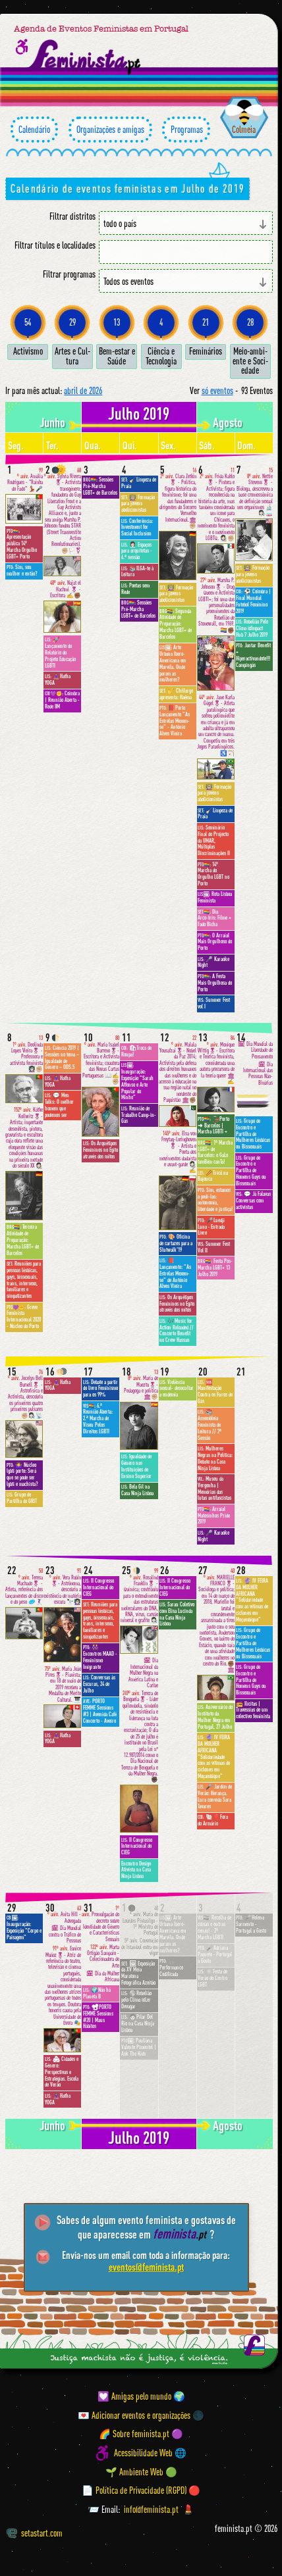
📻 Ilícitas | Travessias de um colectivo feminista (253, 1710)
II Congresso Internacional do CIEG (98, 1587)
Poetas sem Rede (135, 588)
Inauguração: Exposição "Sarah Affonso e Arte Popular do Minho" (137, 1081)
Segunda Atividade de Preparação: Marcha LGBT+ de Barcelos (175, 624)
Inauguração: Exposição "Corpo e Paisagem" (24, 1927)
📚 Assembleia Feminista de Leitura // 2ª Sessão (209, 1424)
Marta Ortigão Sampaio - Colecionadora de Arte (103, 1956)
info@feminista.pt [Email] (151, 2509)
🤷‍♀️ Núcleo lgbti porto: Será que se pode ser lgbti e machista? (22, 1474)
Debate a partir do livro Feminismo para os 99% (100, 1389)
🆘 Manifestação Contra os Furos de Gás (215, 1391)
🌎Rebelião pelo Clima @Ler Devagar (136, 2000)
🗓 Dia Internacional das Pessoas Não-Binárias (258, 1074)
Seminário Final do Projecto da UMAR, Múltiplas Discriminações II (214, 840)
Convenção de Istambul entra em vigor (139, 1947)
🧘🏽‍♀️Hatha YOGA (57, 679)
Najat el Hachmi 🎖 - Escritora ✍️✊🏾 (65, 589)
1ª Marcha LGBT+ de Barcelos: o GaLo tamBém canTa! (215, 1152)
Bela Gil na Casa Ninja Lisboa (137, 1490)
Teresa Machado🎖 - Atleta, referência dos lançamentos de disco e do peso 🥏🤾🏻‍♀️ (24, 1586)
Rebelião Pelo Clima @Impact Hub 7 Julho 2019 (252, 628)
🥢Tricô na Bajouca (213, 1176)
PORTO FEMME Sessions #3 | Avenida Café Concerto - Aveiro (100, 1710)
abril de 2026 (83, 390)
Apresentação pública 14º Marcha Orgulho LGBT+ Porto (22, 544)
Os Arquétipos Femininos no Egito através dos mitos (100, 1150)
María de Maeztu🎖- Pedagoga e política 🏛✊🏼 (141, 1385)
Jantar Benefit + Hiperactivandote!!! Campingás (253, 655)
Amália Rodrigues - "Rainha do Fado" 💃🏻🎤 (25, 480)
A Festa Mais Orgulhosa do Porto (215, 983)
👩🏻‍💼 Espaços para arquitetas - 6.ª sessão (136, 551)
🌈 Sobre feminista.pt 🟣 (141, 2434)
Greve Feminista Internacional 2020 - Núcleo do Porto (24, 1316)
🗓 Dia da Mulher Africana (102, 1977)
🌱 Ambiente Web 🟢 (141, 2471)
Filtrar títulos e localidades (55, 245)
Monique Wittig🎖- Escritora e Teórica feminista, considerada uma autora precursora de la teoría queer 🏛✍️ (216, 1060)
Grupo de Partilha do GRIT (22, 1497)
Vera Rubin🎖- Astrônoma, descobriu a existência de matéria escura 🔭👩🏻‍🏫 (62, 1586)
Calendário (34, 129)
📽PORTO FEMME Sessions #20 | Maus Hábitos (98, 2016)
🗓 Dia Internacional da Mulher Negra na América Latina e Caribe (143, 1673)
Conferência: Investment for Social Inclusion (137, 527)
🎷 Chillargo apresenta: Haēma (176, 694)
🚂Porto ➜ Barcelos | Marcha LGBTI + (213, 1125)
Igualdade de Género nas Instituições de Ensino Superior (136, 1466)
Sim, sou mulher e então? (22, 570)
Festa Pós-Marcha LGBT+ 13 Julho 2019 (215, 1267)
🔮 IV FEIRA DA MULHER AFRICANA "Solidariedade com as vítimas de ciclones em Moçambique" (214, 1756)
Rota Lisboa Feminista (215, 897)
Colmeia (244, 129)
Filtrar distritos (72, 216)
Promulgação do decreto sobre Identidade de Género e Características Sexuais (100, 1924)
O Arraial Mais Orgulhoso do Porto (215, 942)
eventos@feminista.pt (146, 2267)
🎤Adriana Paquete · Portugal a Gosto (215, 1954)
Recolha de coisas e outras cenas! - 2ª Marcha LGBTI (214, 1927)
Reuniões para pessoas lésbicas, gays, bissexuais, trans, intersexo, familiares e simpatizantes (24, 1279)
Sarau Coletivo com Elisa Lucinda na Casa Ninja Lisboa (176, 1614)
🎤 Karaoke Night (213, 962)
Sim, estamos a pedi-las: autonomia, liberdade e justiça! (215, 1199)
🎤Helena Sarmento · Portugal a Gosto (251, 1924)
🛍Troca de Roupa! (136, 1051)
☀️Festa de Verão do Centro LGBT (212, 1978)
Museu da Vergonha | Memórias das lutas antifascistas (214, 1488)
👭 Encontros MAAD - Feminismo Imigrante (100, 1657)
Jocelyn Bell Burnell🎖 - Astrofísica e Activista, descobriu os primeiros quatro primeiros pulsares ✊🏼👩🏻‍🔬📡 (25, 1394)
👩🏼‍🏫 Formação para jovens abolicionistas (138, 504)
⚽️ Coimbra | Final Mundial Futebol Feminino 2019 (253, 601)
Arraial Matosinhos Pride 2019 (214, 1515)
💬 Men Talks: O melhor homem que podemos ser (59, 1105)
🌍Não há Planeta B (97, 1993)
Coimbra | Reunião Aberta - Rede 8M (62, 700)
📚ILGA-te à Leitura (137, 571)
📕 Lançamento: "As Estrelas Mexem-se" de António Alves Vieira (175, 1273)
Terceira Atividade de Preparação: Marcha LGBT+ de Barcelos (23, 1240)
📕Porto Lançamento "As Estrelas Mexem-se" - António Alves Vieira (174, 721)
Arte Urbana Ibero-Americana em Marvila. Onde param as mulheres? (172, 663)
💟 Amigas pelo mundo (134, 2396)
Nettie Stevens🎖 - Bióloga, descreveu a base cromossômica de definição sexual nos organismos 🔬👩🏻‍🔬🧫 (255, 492)
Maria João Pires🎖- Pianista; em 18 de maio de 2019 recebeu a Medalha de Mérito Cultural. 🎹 (63, 1684)
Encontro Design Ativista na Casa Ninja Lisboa (136, 1870)
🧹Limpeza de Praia (138, 482)
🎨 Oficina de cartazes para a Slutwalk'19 (175, 1243)
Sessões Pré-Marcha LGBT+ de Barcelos (100, 486)
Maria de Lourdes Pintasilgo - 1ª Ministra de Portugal (140, 1921)
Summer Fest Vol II (214, 1247)
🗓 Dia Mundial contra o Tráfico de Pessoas (65, 1934)
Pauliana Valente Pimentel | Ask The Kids (138, 2047)
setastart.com (35, 2533)
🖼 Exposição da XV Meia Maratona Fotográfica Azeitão (138, 1973)
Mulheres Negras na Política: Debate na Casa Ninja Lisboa (215, 1458)
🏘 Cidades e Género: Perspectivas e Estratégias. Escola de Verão (61, 2072)
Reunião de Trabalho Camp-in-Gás (138, 1115)
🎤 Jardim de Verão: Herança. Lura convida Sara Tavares (215, 1796)
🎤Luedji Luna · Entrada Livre (211, 1227)
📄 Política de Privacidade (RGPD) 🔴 (141, 2490)
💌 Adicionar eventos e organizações (134, 2415)
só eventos (217, 390)
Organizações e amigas (110, 129)
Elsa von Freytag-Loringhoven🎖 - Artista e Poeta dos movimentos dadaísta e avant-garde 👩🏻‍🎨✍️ (177, 1152)
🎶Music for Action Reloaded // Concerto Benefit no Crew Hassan (176, 1330)
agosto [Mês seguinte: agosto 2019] (227, 422)
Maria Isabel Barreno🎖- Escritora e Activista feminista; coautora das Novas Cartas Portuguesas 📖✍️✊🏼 (100, 1060)
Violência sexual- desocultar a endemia (176, 1389)
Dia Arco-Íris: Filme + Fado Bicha (214, 918)
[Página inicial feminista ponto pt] (85, 57)
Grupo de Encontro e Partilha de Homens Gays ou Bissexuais (251, 1170)
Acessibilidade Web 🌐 (150, 2452)
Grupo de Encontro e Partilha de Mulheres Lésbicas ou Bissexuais (253, 1134)
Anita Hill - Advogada (64, 1915)
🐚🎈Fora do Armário (213, 1820)
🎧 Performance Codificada (171, 1967)
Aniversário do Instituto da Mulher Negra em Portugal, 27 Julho (215, 1716)
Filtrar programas (69, 274)
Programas (186, 129)
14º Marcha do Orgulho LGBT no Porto (213, 874)
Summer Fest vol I (214, 1003)
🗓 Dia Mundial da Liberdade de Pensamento (255, 1050)
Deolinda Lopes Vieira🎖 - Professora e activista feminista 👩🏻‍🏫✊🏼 (26, 1053)
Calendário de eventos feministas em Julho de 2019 (127, 188)
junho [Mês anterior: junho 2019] (52, 422)
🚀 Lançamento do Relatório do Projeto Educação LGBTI (60, 652)
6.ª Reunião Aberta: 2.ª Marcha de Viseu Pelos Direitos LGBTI (98, 1418)
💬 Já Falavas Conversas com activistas (253, 1200)
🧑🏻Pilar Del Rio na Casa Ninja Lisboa (137, 2023)
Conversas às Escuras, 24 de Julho (99, 1684)
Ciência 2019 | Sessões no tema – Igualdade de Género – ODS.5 (62, 1057)
